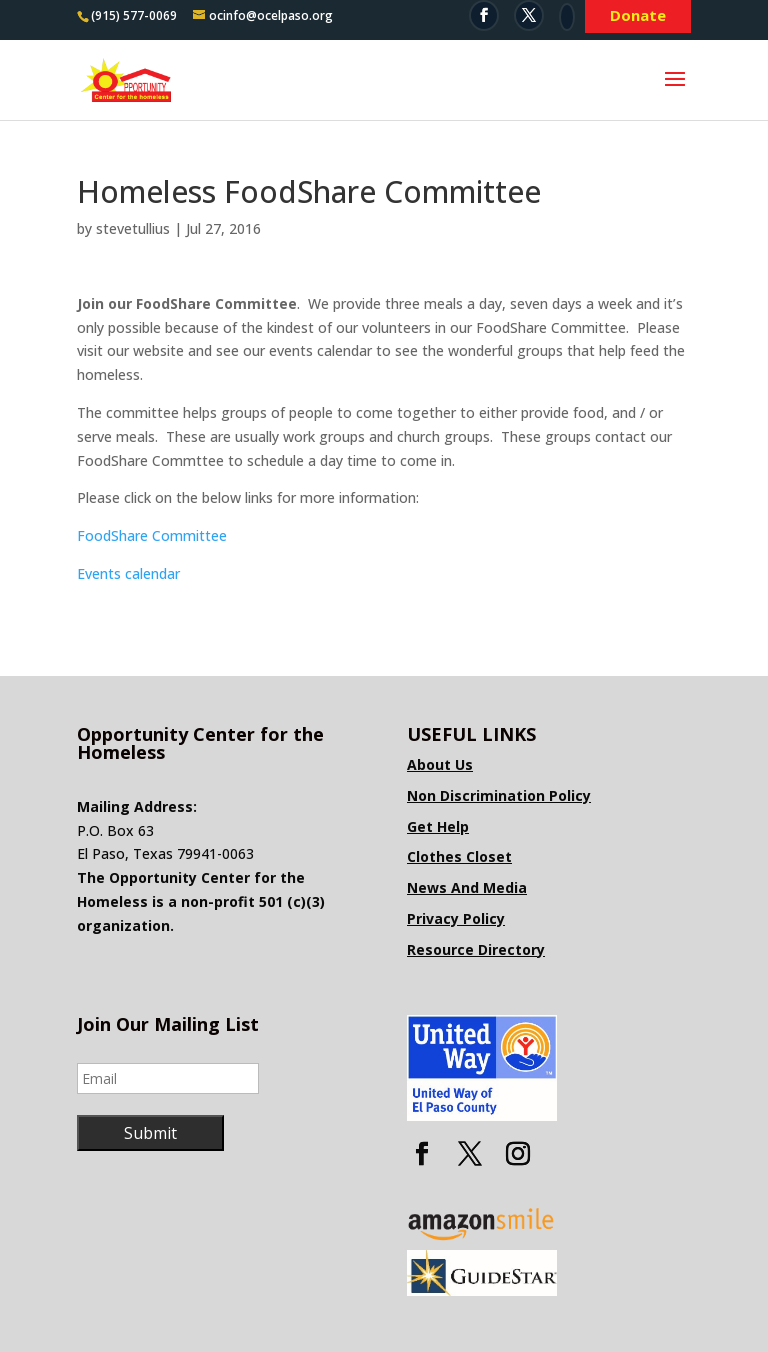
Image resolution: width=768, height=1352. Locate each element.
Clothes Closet (459, 856)
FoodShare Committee (152, 535)
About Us (440, 764)
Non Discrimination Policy (499, 795)
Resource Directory (476, 949)
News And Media (467, 887)
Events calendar (128, 573)
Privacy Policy (456, 918)
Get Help (438, 826)
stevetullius (133, 228)
